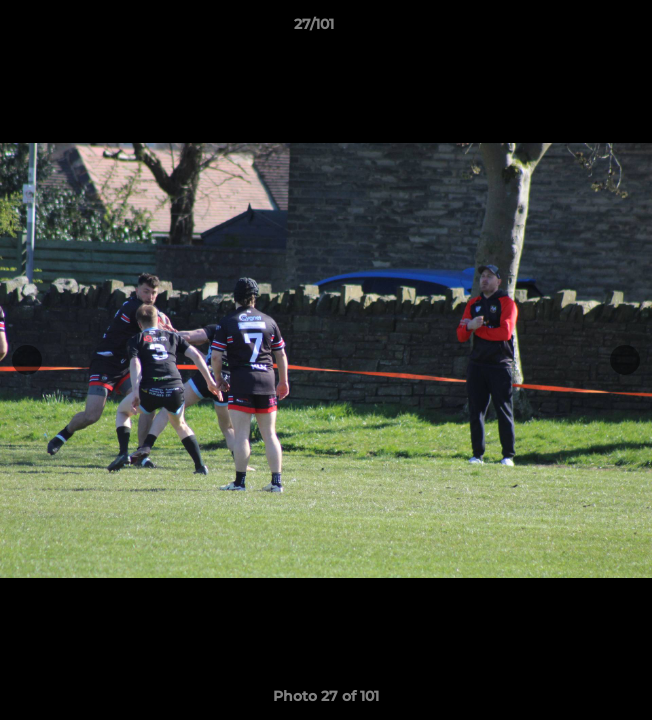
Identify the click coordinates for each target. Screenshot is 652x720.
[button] (580, 29)
